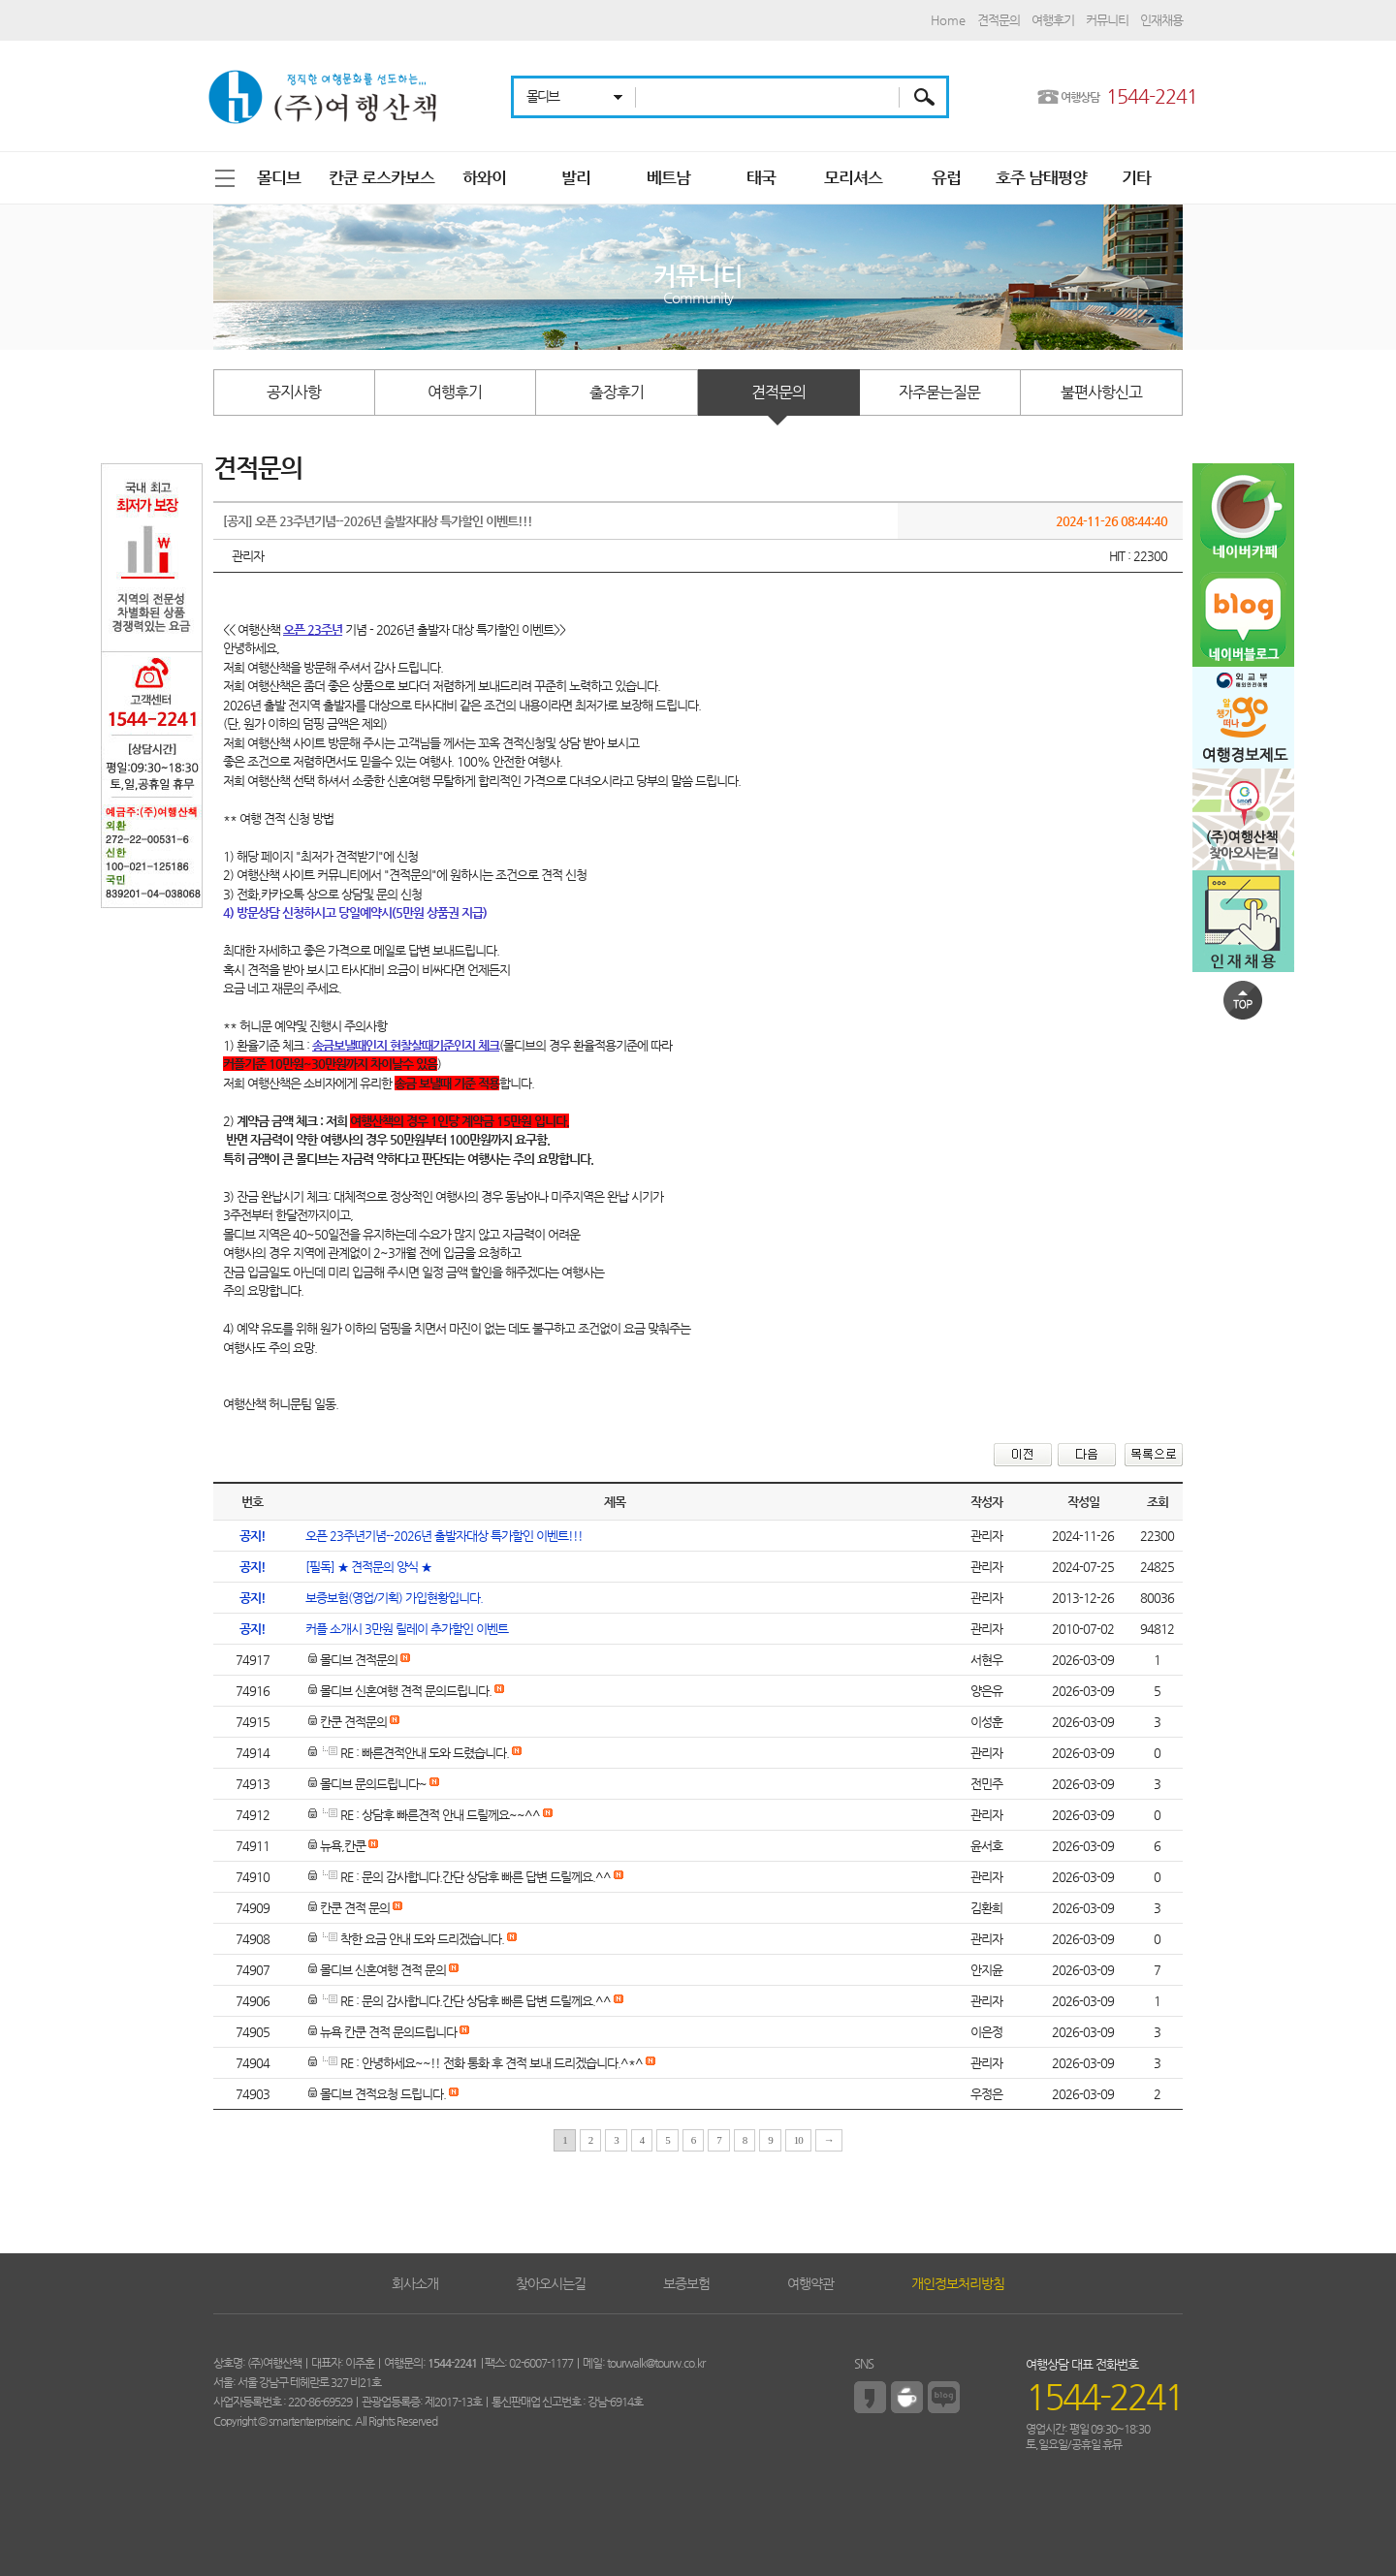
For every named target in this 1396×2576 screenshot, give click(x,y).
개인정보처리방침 (957, 2283)
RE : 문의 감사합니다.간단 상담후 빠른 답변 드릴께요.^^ (459, 1876)
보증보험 (686, 2283)
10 (798, 2140)
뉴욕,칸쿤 (336, 1845)
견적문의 (998, 20)
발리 (575, 177)
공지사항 (294, 392)
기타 (1136, 177)
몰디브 (279, 177)
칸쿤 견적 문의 (349, 1908)
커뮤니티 (1107, 20)
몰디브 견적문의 (352, 1659)
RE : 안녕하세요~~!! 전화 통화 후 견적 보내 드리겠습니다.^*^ (475, 2063)
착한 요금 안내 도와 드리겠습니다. (406, 1939)
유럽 (946, 177)
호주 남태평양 (1041, 177)
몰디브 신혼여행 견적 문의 (377, 1970)
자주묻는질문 (939, 392)
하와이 (484, 177)
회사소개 (415, 2283)
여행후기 (1052, 20)
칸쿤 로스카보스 (381, 177)
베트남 (668, 177)
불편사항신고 (1101, 392)
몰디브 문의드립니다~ (367, 1783)
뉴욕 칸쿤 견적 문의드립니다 (382, 2032)
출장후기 (616, 392)
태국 (761, 177)
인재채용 (1161, 20)
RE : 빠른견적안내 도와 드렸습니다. (408, 1752)
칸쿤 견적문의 (347, 1721)
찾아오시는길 (551, 2283)
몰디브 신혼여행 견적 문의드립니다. (399, 1690)
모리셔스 (853, 177)
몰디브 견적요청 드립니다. (377, 2094)
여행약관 (810, 2283)
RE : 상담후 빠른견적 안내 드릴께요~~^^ (424, 1814)
